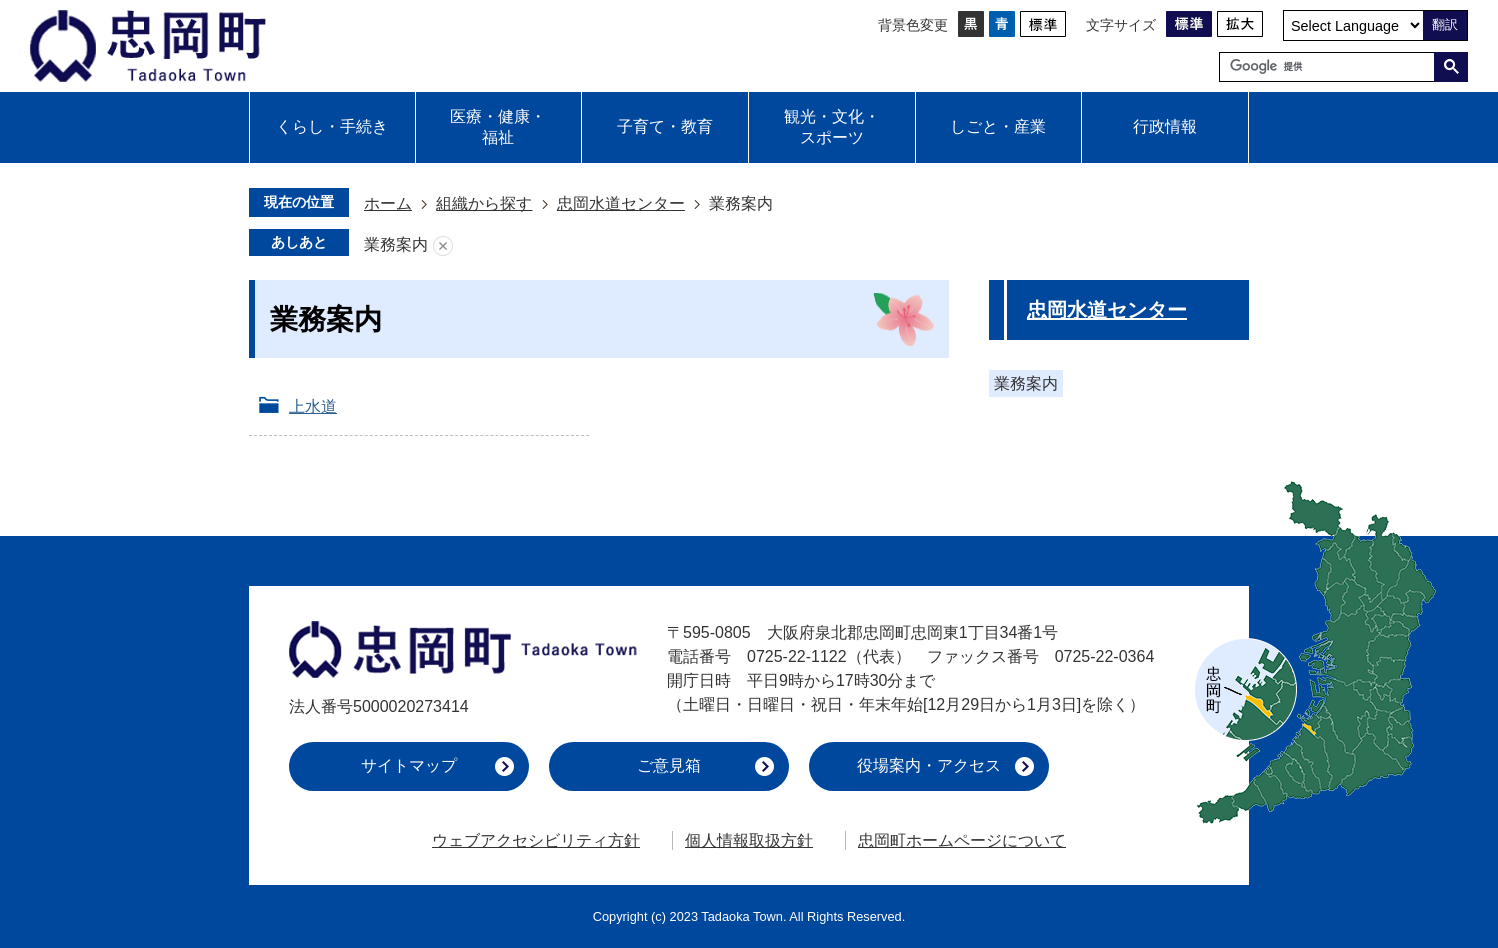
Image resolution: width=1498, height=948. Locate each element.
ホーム (388, 203)
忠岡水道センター (621, 203)
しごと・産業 (998, 126)
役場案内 (929, 765)
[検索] (1332, 67)
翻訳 (1445, 24)
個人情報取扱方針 (749, 840)
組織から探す (484, 203)
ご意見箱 (669, 765)
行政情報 (1165, 126)
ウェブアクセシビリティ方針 (536, 840)
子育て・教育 (665, 126)
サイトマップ (409, 765)
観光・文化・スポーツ (832, 127)
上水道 (313, 406)
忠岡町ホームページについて (962, 840)
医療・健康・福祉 (498, 127)
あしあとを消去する (443, 245)
